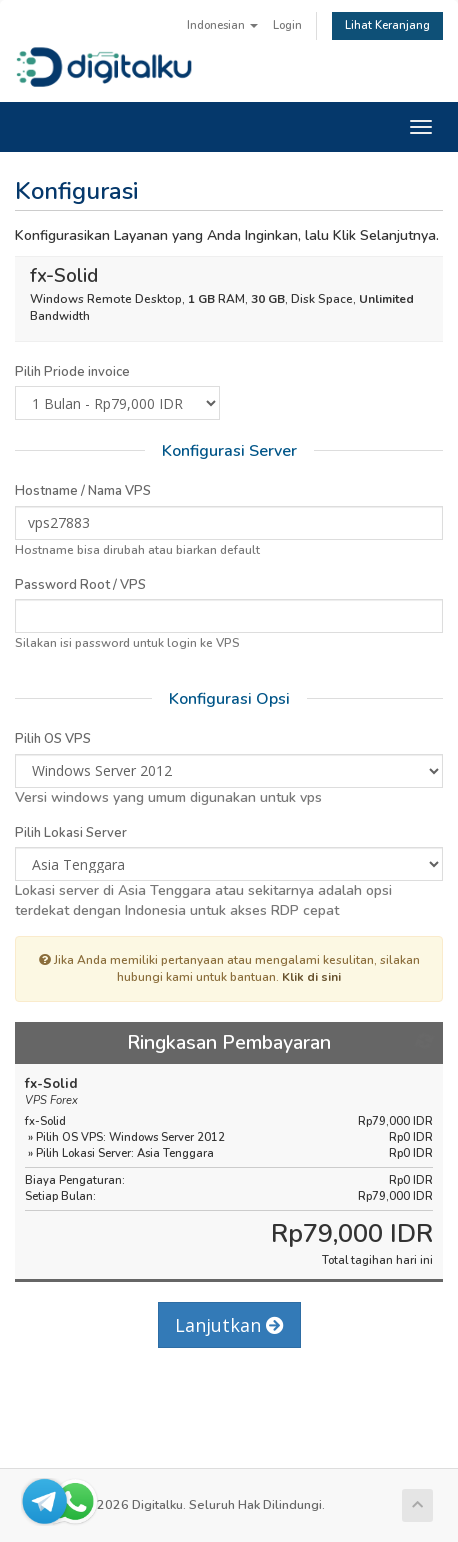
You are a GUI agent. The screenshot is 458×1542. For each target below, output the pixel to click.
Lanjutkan (229, 1325)
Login (287, 25)
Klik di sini (311, 977)
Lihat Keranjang (387, 25)
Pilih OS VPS (53, 739)
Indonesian (222, 25)
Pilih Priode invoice (72, 372)
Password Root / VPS (80, 585)
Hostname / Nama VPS (83, 491)
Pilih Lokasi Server (71, 833)
